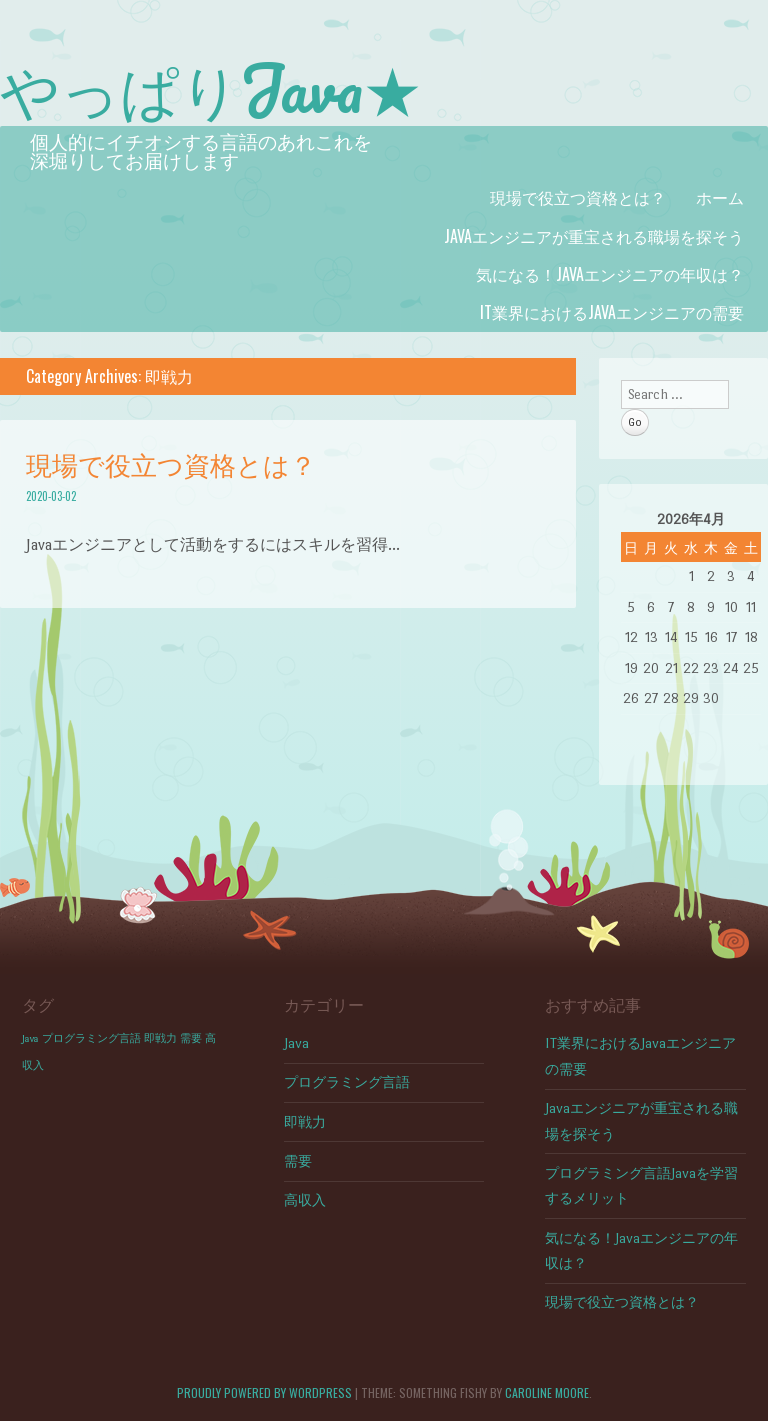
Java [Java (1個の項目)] (30, 1038)
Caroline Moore (547, 1392)
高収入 (305, 1200)
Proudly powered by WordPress (264, 1392)
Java (296, 1043)
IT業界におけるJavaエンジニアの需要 (612, 312)
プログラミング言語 (347, 1082)
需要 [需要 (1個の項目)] (191, 1038)
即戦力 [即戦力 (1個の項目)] (160, 1038)
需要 (298, 1161)
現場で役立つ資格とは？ (578, 197)
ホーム (720, 197)
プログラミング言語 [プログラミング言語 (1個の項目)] (91, 1038)
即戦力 (305, 1122)
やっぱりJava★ (211, 88)
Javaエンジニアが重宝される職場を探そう (594, 236)
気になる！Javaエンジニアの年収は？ (610, 274)
